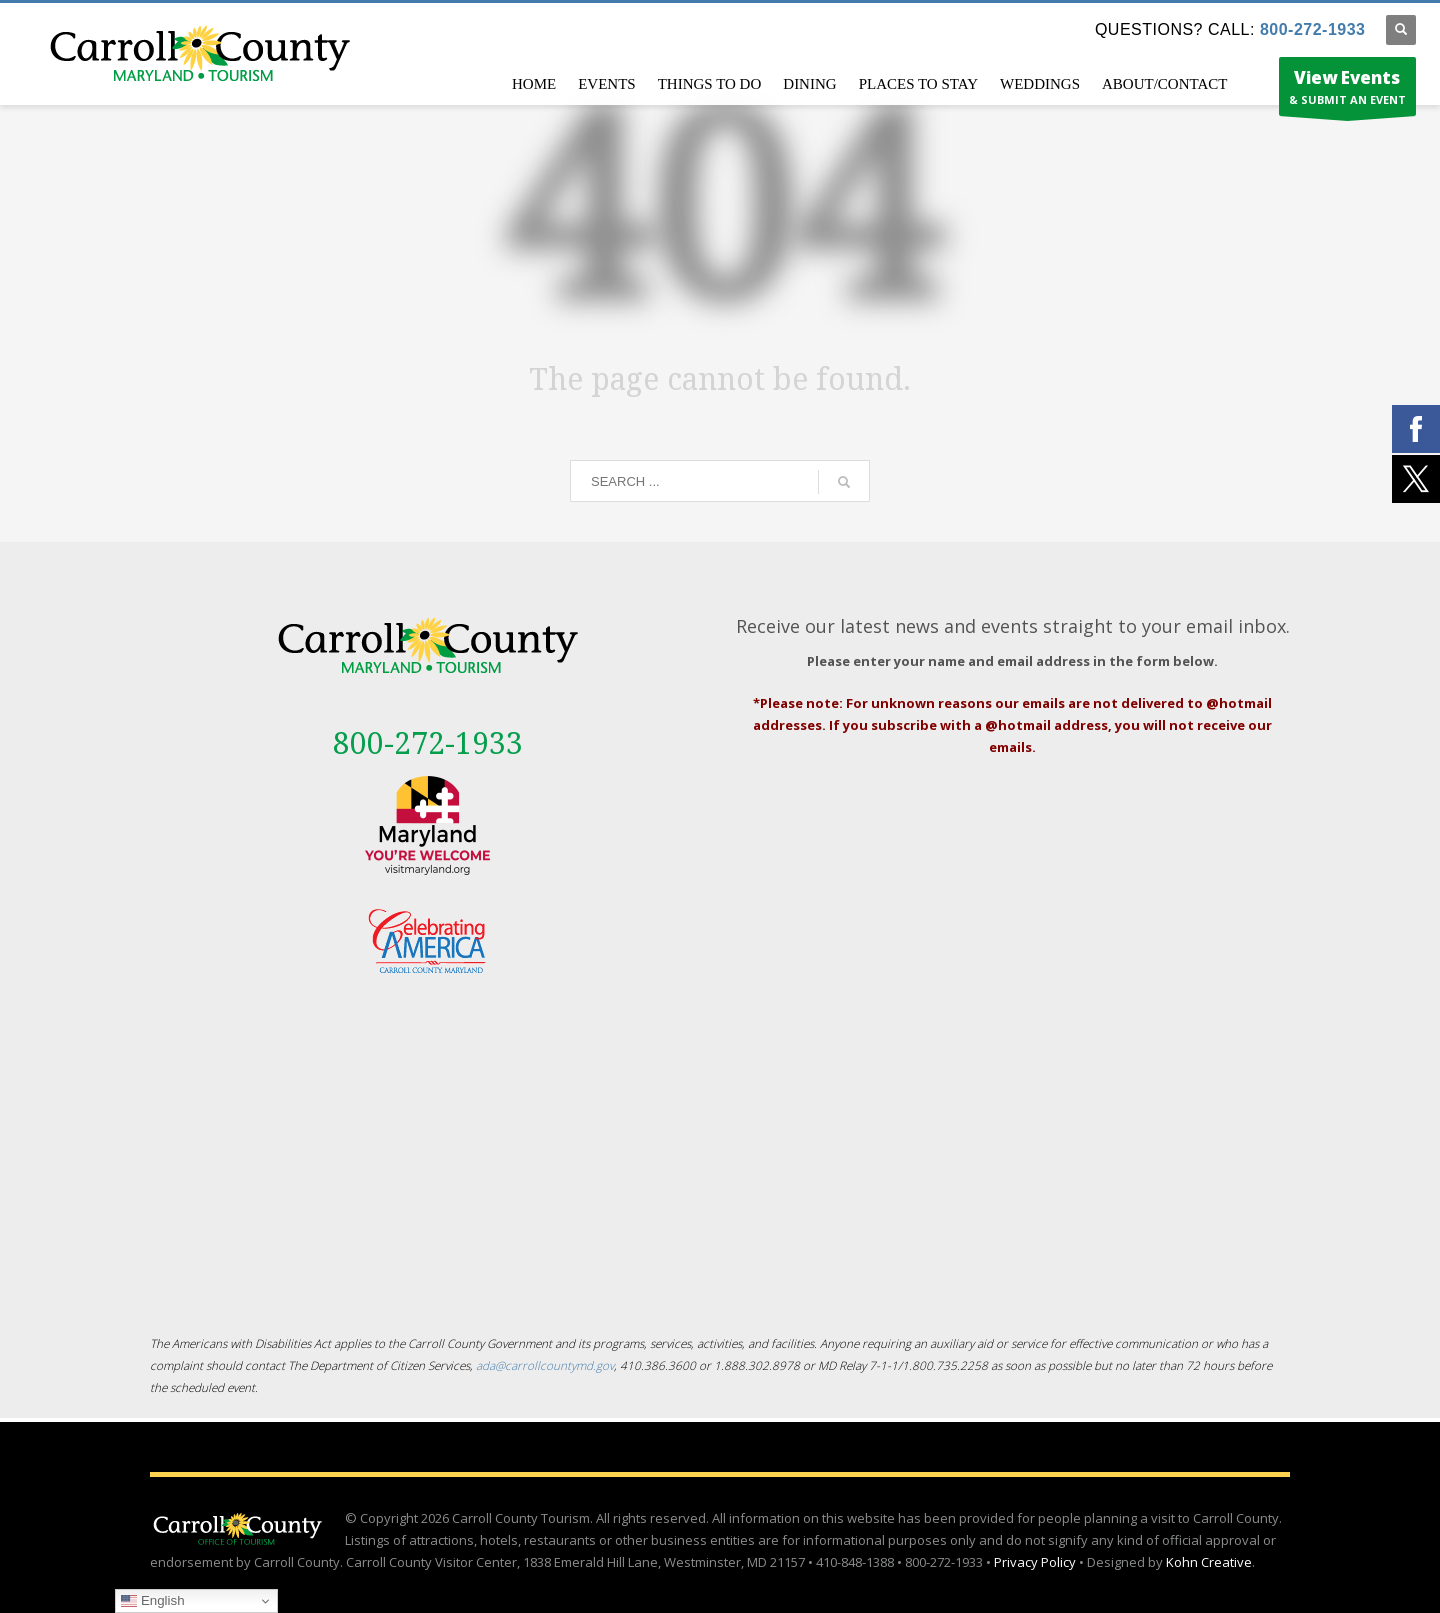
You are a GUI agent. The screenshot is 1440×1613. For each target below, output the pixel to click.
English (152, 1601)
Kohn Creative (1209, 1562)
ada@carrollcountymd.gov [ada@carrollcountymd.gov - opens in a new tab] (545, 1365)
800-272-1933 (1313, 29)
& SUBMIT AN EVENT (1347, 91)
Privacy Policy (1035, 1562)
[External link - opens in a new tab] (427, 825)
